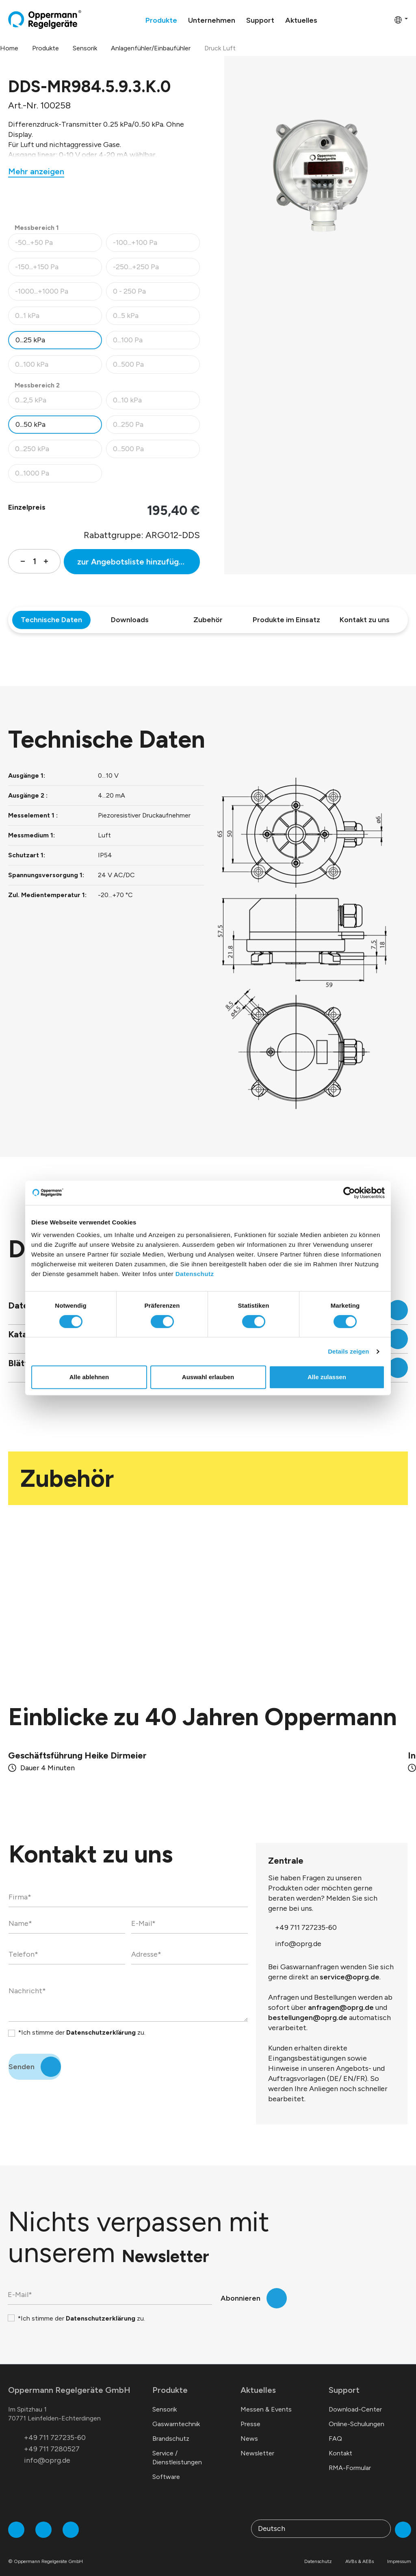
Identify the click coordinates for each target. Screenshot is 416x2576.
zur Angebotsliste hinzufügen (132, 562)
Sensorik (164, 2399)
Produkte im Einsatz (286, 619)
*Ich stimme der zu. (81, 2023)
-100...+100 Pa (156, 244)
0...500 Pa (156, 366)
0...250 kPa (58, 451)
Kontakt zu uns (365, 619)
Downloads (130, 619)
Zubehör (208, 619)
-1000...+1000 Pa (58, 293)
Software (166, 2467)
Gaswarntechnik (176, 2414)
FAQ (335, 2429)
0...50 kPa (30, 424)
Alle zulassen (327, 1376)
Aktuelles (258, 2380)
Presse (250, 2414)
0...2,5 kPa (58, 402)
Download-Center (355, 2399)
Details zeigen (348, 1351)
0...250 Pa (156, 426)
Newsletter (257, 2443)
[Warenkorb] (385, 19)
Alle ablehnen (89, 1376)
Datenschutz (195, 1273)
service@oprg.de (349, 1967)
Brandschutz (170, 2429)
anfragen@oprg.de (341, 1997)
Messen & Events (266, 2399)
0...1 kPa (58, 317)
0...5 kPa (156, 317)
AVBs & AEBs (359, 2551)
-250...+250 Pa (156, 269)
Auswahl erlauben (208, 1376)
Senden (22, 2057)
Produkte (170, 2380)
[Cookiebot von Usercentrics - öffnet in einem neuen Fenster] (349, 1193)
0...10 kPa (156, 402)
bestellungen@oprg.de (307, 2007)
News (249, 2429)
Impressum (399, 2551)
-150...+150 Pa (58, 269)
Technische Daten (51, 619)
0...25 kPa (30, 339)
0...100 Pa (156, 342)
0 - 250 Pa (156, 293)
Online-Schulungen (356, 2414)
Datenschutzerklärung (101, 2023)
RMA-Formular (350, 2458)
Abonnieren (240, 2288)
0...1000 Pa (58, 475)
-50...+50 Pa (58, 244)
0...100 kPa (58, 366)
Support (344, 2380)
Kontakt (340, 2443)
